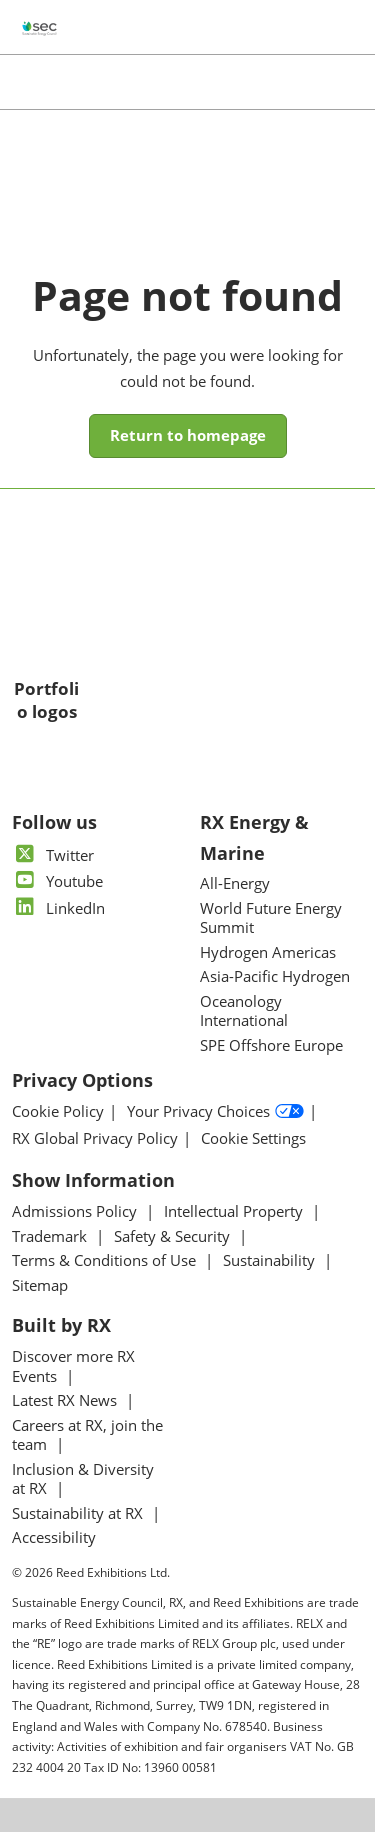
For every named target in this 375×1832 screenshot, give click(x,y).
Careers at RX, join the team (87, 1435)
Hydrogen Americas (268, 952)
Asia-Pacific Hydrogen (275, 976)
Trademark (51, 1236)
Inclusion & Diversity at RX (83, 1479)
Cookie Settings (253, 1138)
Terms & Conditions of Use (106, 1260)
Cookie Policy (58, 1111)
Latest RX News (66, 1400)
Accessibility (54, 1537)
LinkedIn (58, 908)
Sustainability (271, 1260)
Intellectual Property (235, 1211)
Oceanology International (244, 1011)
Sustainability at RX (79, 1513)
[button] (188, 436)
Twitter (53, 855)
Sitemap (40, 1285)
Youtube (57, 881)
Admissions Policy (76, 1211)
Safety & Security (174, 1236)
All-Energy (235, 883)
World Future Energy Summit (271, 918)
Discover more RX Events (73, 1366)
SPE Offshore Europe (271, 1045)
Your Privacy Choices (215, 1112)
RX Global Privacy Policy (95, 1138)
